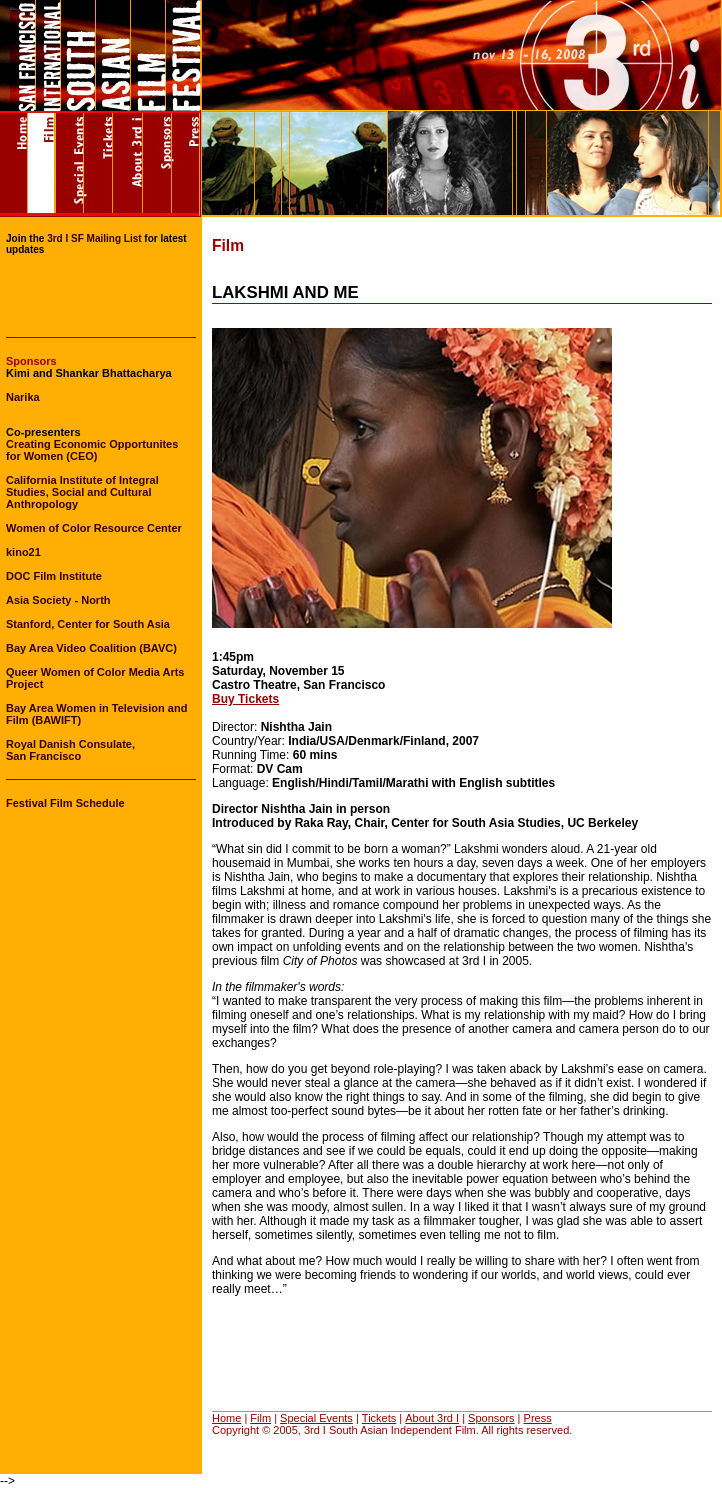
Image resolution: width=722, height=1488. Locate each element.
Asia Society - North (58, 600)
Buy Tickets (245, 699)
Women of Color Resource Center (94, 528)
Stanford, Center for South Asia (88, 624)
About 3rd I (432, 1418)
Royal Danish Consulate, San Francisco (70, 750)
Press (538, 1418)
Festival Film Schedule (65, 803)
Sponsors (491, 1418)
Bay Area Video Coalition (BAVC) (91, 648)
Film (260, 1418)
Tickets (379, 1418)
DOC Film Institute (54, 576)
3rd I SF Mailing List (94, 238)
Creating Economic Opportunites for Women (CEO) (92, 450)
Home (226, 1418)
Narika (23, 397)
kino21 (23, 552)
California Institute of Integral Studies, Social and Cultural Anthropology (82, 492)
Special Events (316, 1418)
